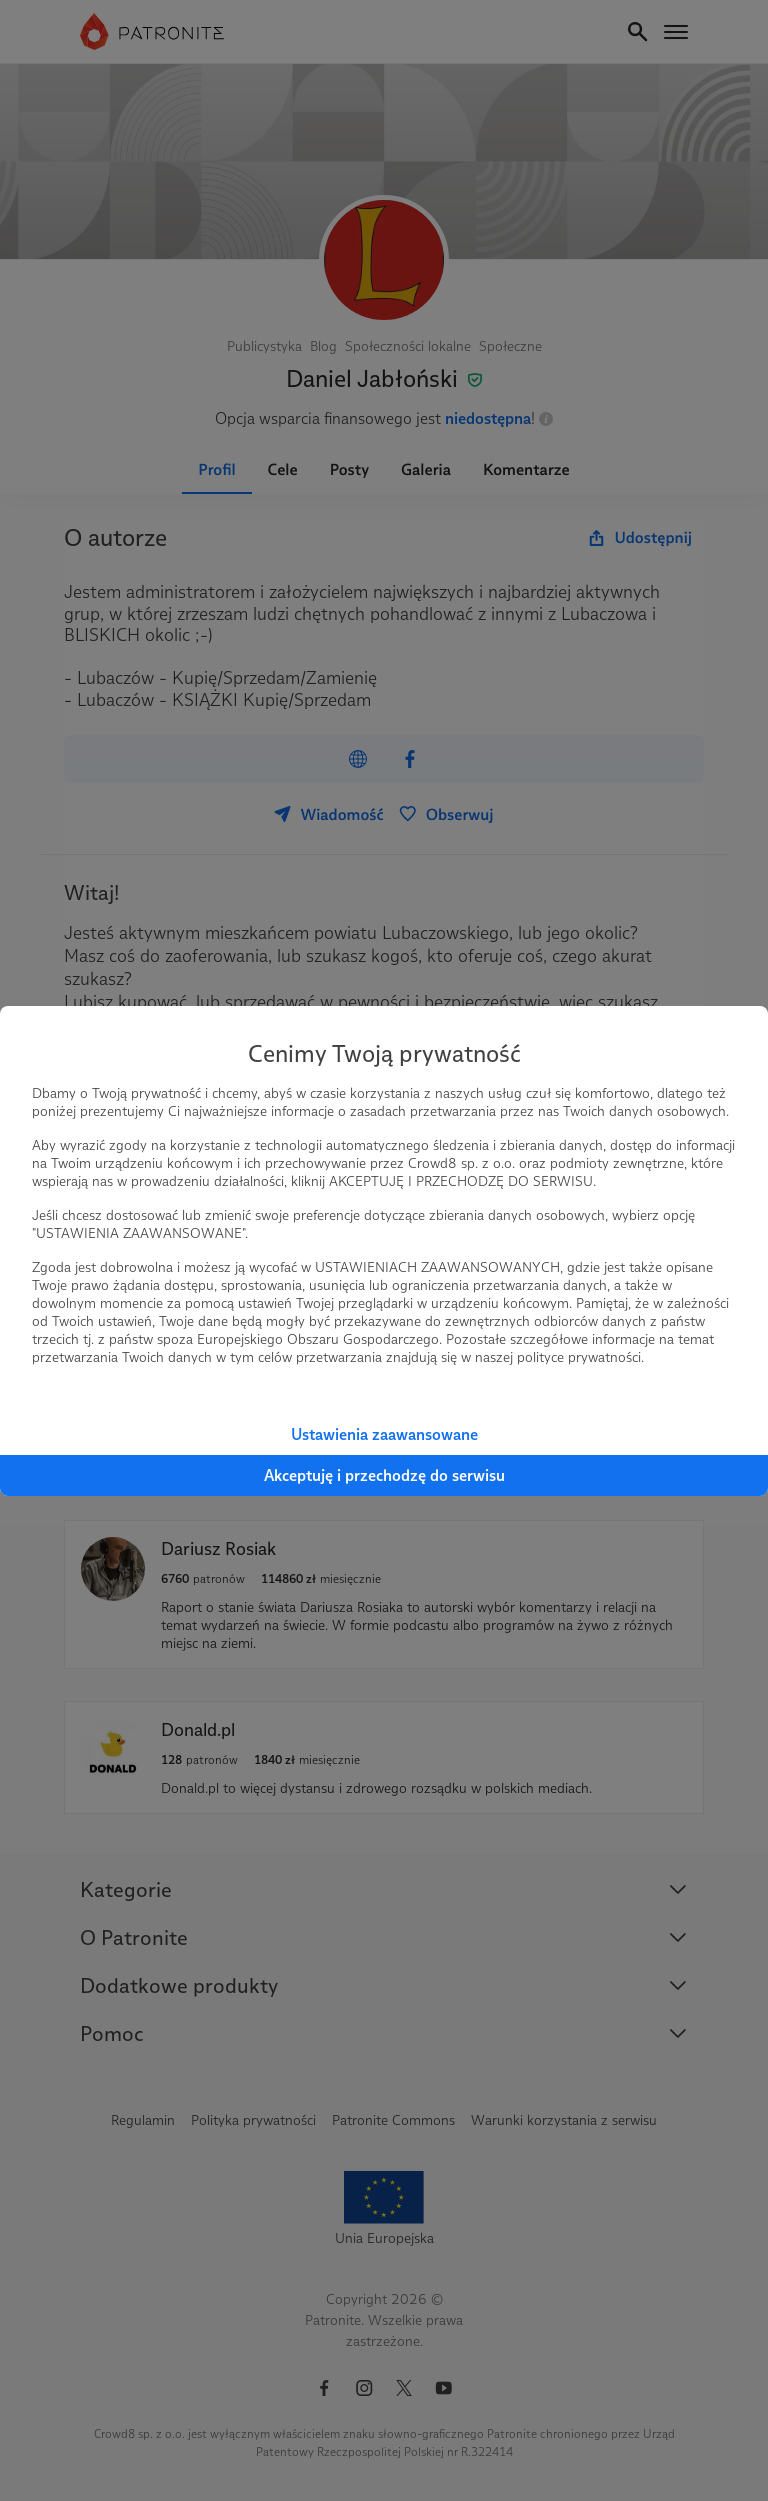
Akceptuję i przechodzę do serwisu (384, 1475)
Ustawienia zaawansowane (384, 1434)
